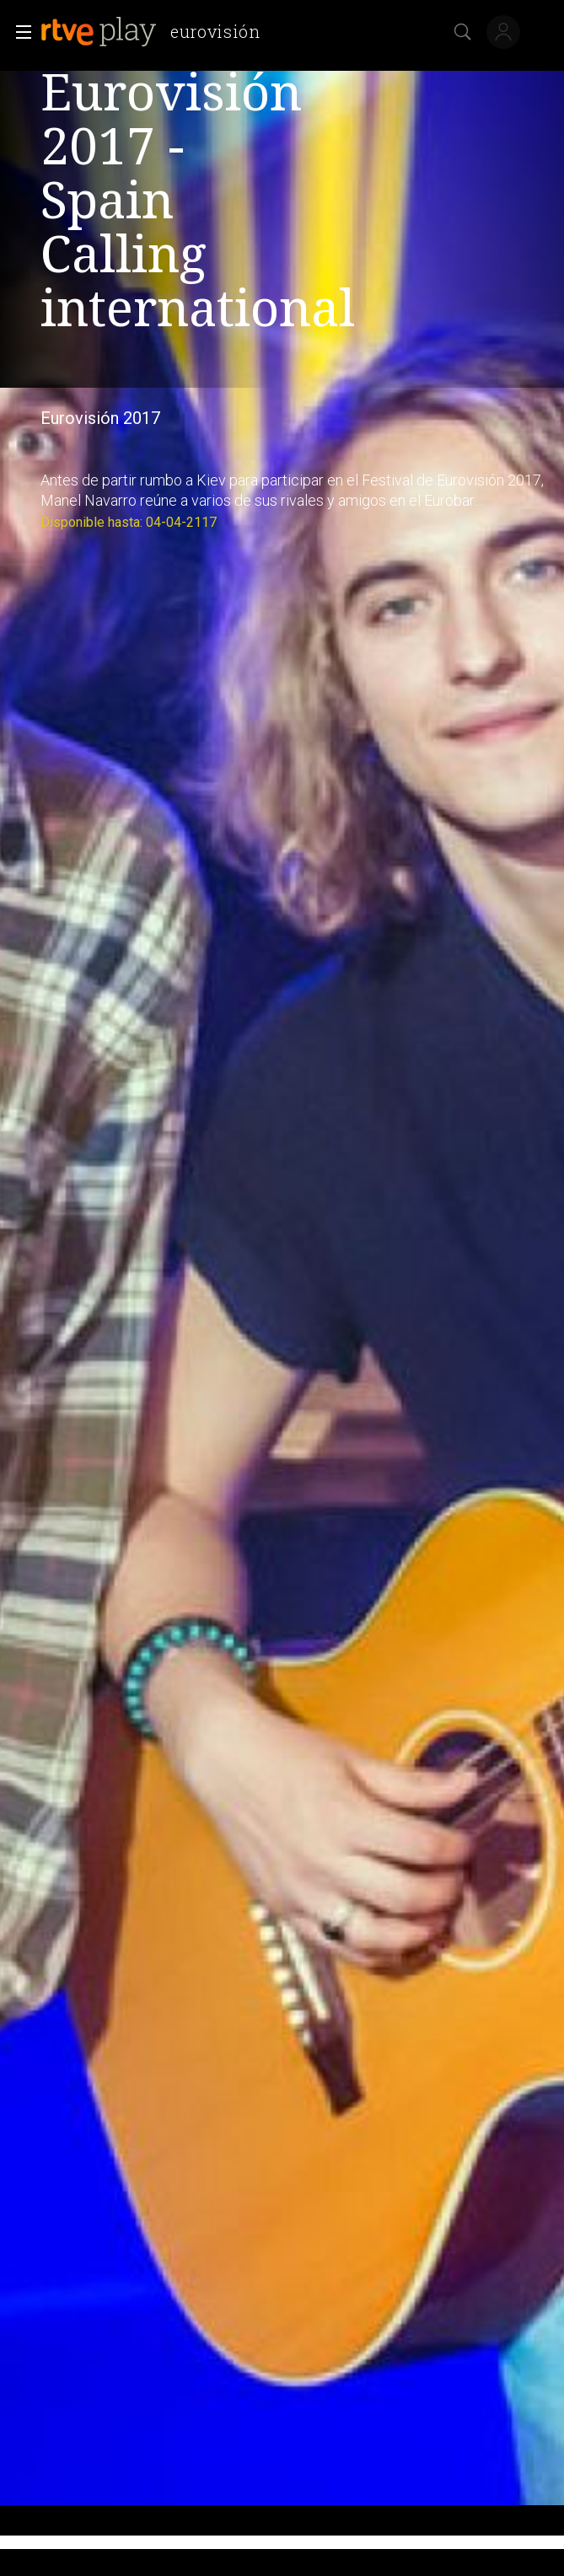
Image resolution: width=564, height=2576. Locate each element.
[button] (18, 32)
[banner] (157, 32)
